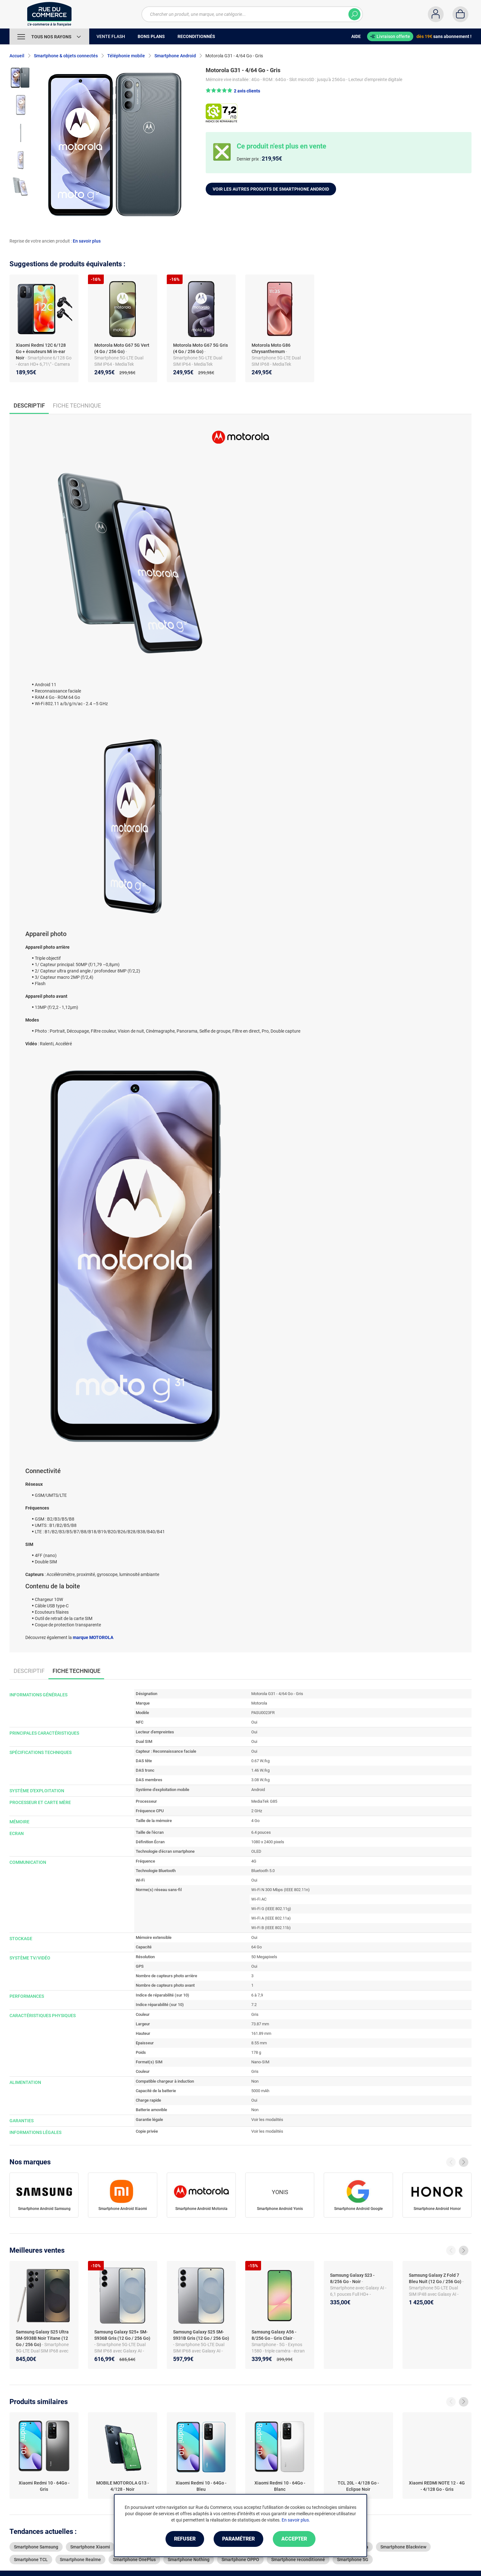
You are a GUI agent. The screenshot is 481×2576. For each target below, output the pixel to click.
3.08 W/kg (260, 1779)
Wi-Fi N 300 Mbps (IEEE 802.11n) (280, 1889)
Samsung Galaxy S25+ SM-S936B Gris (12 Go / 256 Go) (122, 2335)
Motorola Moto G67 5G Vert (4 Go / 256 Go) (121, 348)
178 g (256, 2052)
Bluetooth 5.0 (263, 1870)
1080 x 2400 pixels (267, 1841)
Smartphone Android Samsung (44, 2208)
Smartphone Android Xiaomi (122, 2208)
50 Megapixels (264, 1956)
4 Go (255, 1820)
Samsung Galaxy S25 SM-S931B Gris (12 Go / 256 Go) (201, 2335)
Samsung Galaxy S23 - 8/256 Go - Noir (352, 2278)
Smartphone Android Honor (437, 2208)
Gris (255, 2014)
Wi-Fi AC (258, 1899)
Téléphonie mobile (126, 55)
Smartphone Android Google (358, 2208)
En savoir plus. (296, 2519)
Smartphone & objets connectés (66, 55)
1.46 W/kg (260, 1770)
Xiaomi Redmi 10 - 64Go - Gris (44, 2486)
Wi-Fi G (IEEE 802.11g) (271, 1908)
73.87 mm (260, 2024)
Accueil (16, 55)
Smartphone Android (175, 55)
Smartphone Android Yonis (280, 2208)
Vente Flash (111, 36)
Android (258, 1789)
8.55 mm (259, 2043)
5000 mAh (260, 2090)
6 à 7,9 (257, 1995)
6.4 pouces (261, 1832)
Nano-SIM (260, 2062)
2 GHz (256, 1810)
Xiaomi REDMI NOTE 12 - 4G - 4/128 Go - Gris (437, 2486)
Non (255, 2081)
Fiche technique (77, 405)
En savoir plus (87, 241)
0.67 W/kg (260, 1760)
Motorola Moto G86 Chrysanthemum (271, 348)
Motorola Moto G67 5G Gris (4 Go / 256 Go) (200, 348)
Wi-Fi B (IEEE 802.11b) (271, 1927)
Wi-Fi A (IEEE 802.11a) (271, 1918)
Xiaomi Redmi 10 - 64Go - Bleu (201, 2486)
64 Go (256, 1947)
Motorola (259, 1703)
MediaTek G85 (264, 1801)
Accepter (294, 2539)
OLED (256, 1851)
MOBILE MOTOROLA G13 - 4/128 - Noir (122, 2486)
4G (253, 1861)
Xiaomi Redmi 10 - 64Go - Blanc (279, 2486)
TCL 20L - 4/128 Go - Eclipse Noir (358, 2486)
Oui (254, 1722)
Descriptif (29, 1671)
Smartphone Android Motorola (201, 2208)
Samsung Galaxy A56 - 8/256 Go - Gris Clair (274, 2335)
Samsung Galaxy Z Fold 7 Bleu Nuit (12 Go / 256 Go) (435, 2278)
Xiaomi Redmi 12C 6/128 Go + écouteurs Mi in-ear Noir (41, 351)
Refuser (185, 2539)
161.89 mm (261, 2033)
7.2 (254, 2004)
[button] (233, 90)
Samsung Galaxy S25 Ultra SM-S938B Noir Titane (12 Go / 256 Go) (42, 2338)
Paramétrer (238, 2539)
